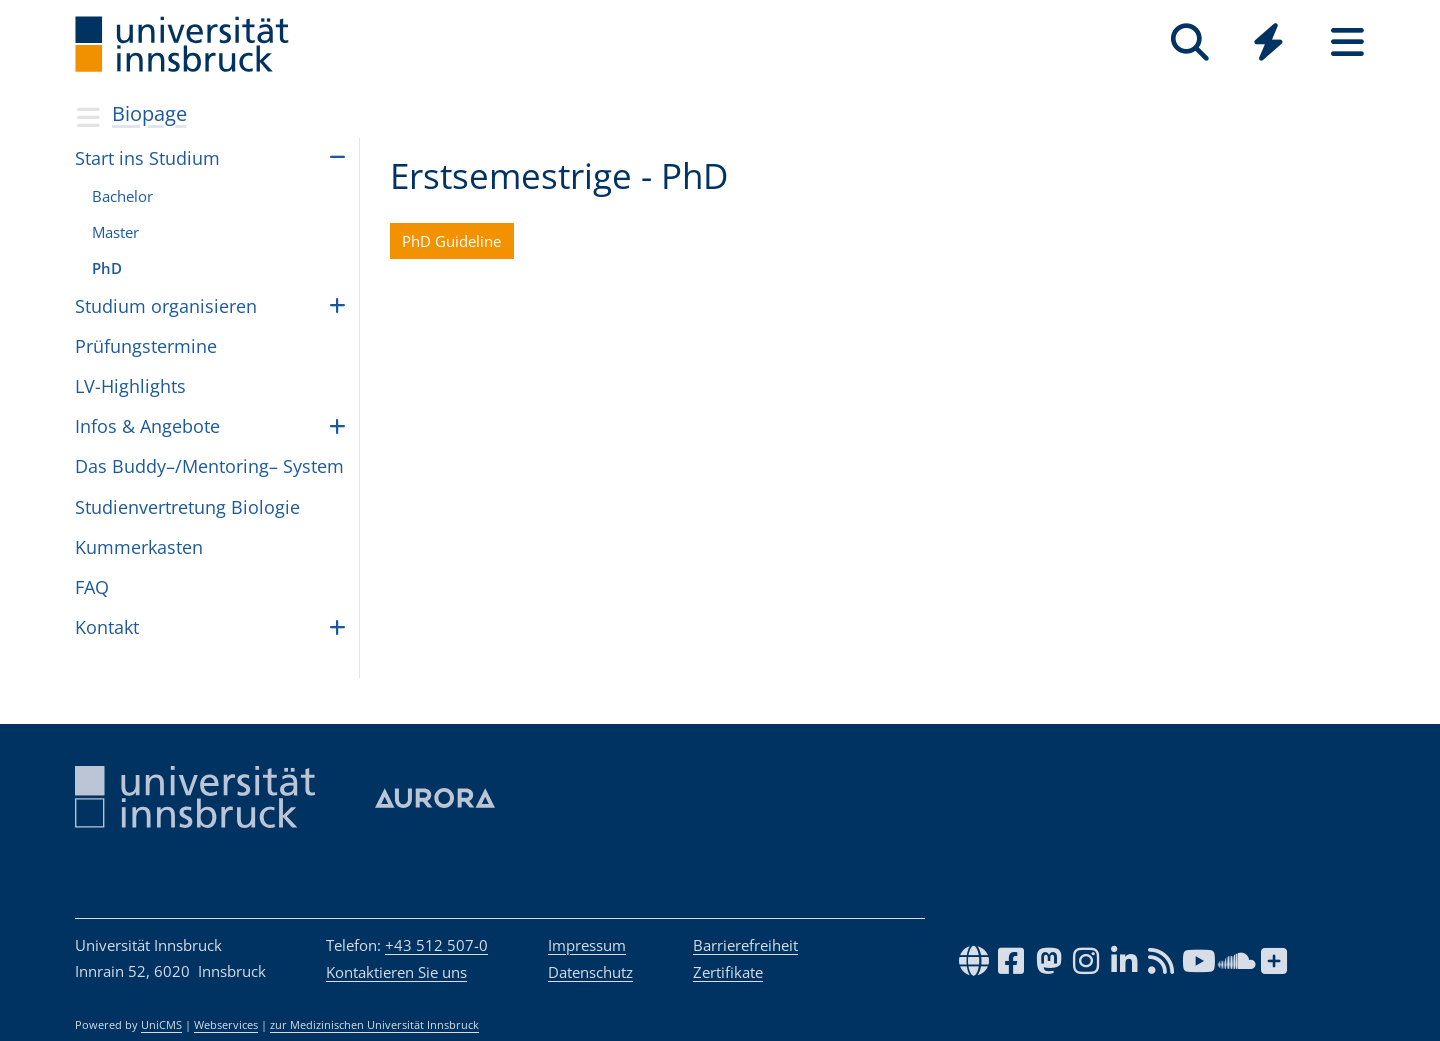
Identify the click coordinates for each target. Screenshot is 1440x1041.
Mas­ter (115, 232)
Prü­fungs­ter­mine (146, 346)
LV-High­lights (130, 386)
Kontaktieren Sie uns (396, 972)
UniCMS (161, 1025)
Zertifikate (728, 972)
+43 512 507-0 (436, 945)
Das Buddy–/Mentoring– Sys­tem (209, 466)
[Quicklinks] (1268, 42)
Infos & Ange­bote (147, 426)
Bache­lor (122, 196)
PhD (107, 268)
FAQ (92, 587)
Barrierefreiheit (745, 945)
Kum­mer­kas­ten (139, 547)
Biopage (149, 113)
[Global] (1268, 44)
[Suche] (1189, 42)
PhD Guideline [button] (451, 241)
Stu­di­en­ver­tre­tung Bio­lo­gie (187, 507)
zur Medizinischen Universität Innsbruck (374, 1025)
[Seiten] (1347, 42)
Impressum (587, 945)
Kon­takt (107, 627)
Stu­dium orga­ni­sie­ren (166, 306)
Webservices (226, 1025)
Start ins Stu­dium (147, 158)
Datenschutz (590, 972)
